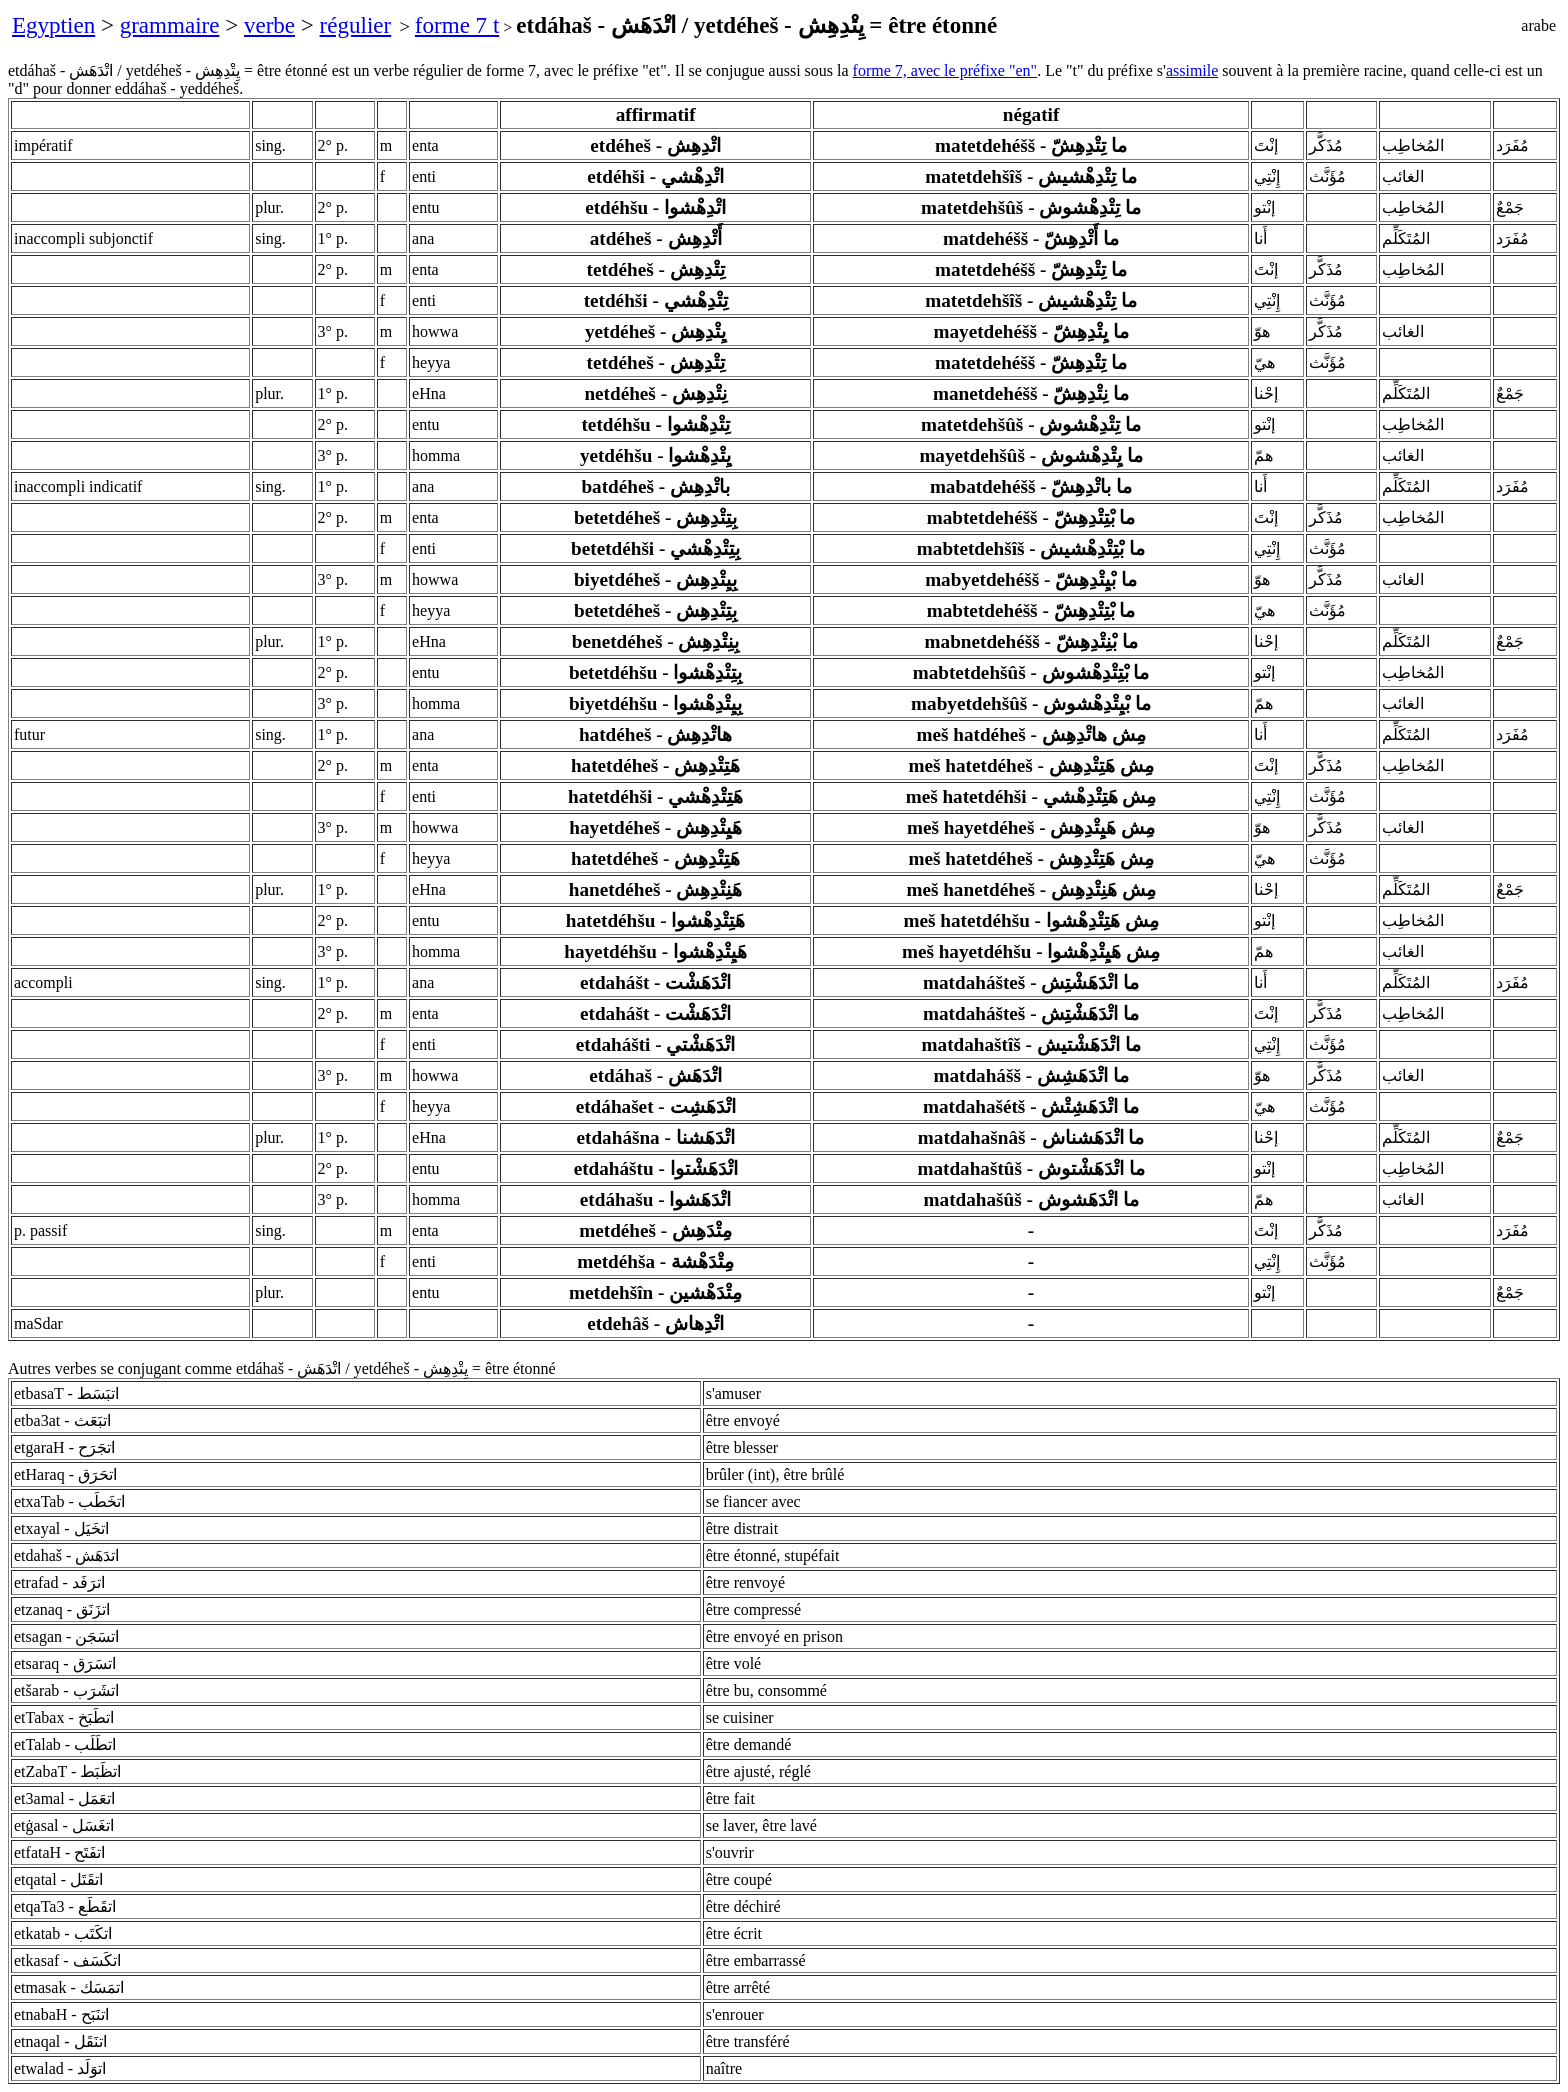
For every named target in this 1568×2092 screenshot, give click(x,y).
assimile (1192, 70)
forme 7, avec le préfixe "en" (945, 70)
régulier (356, 25)
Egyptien (53, 25)
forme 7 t (457, 25)
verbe (269, 25)
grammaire (170, 25)
